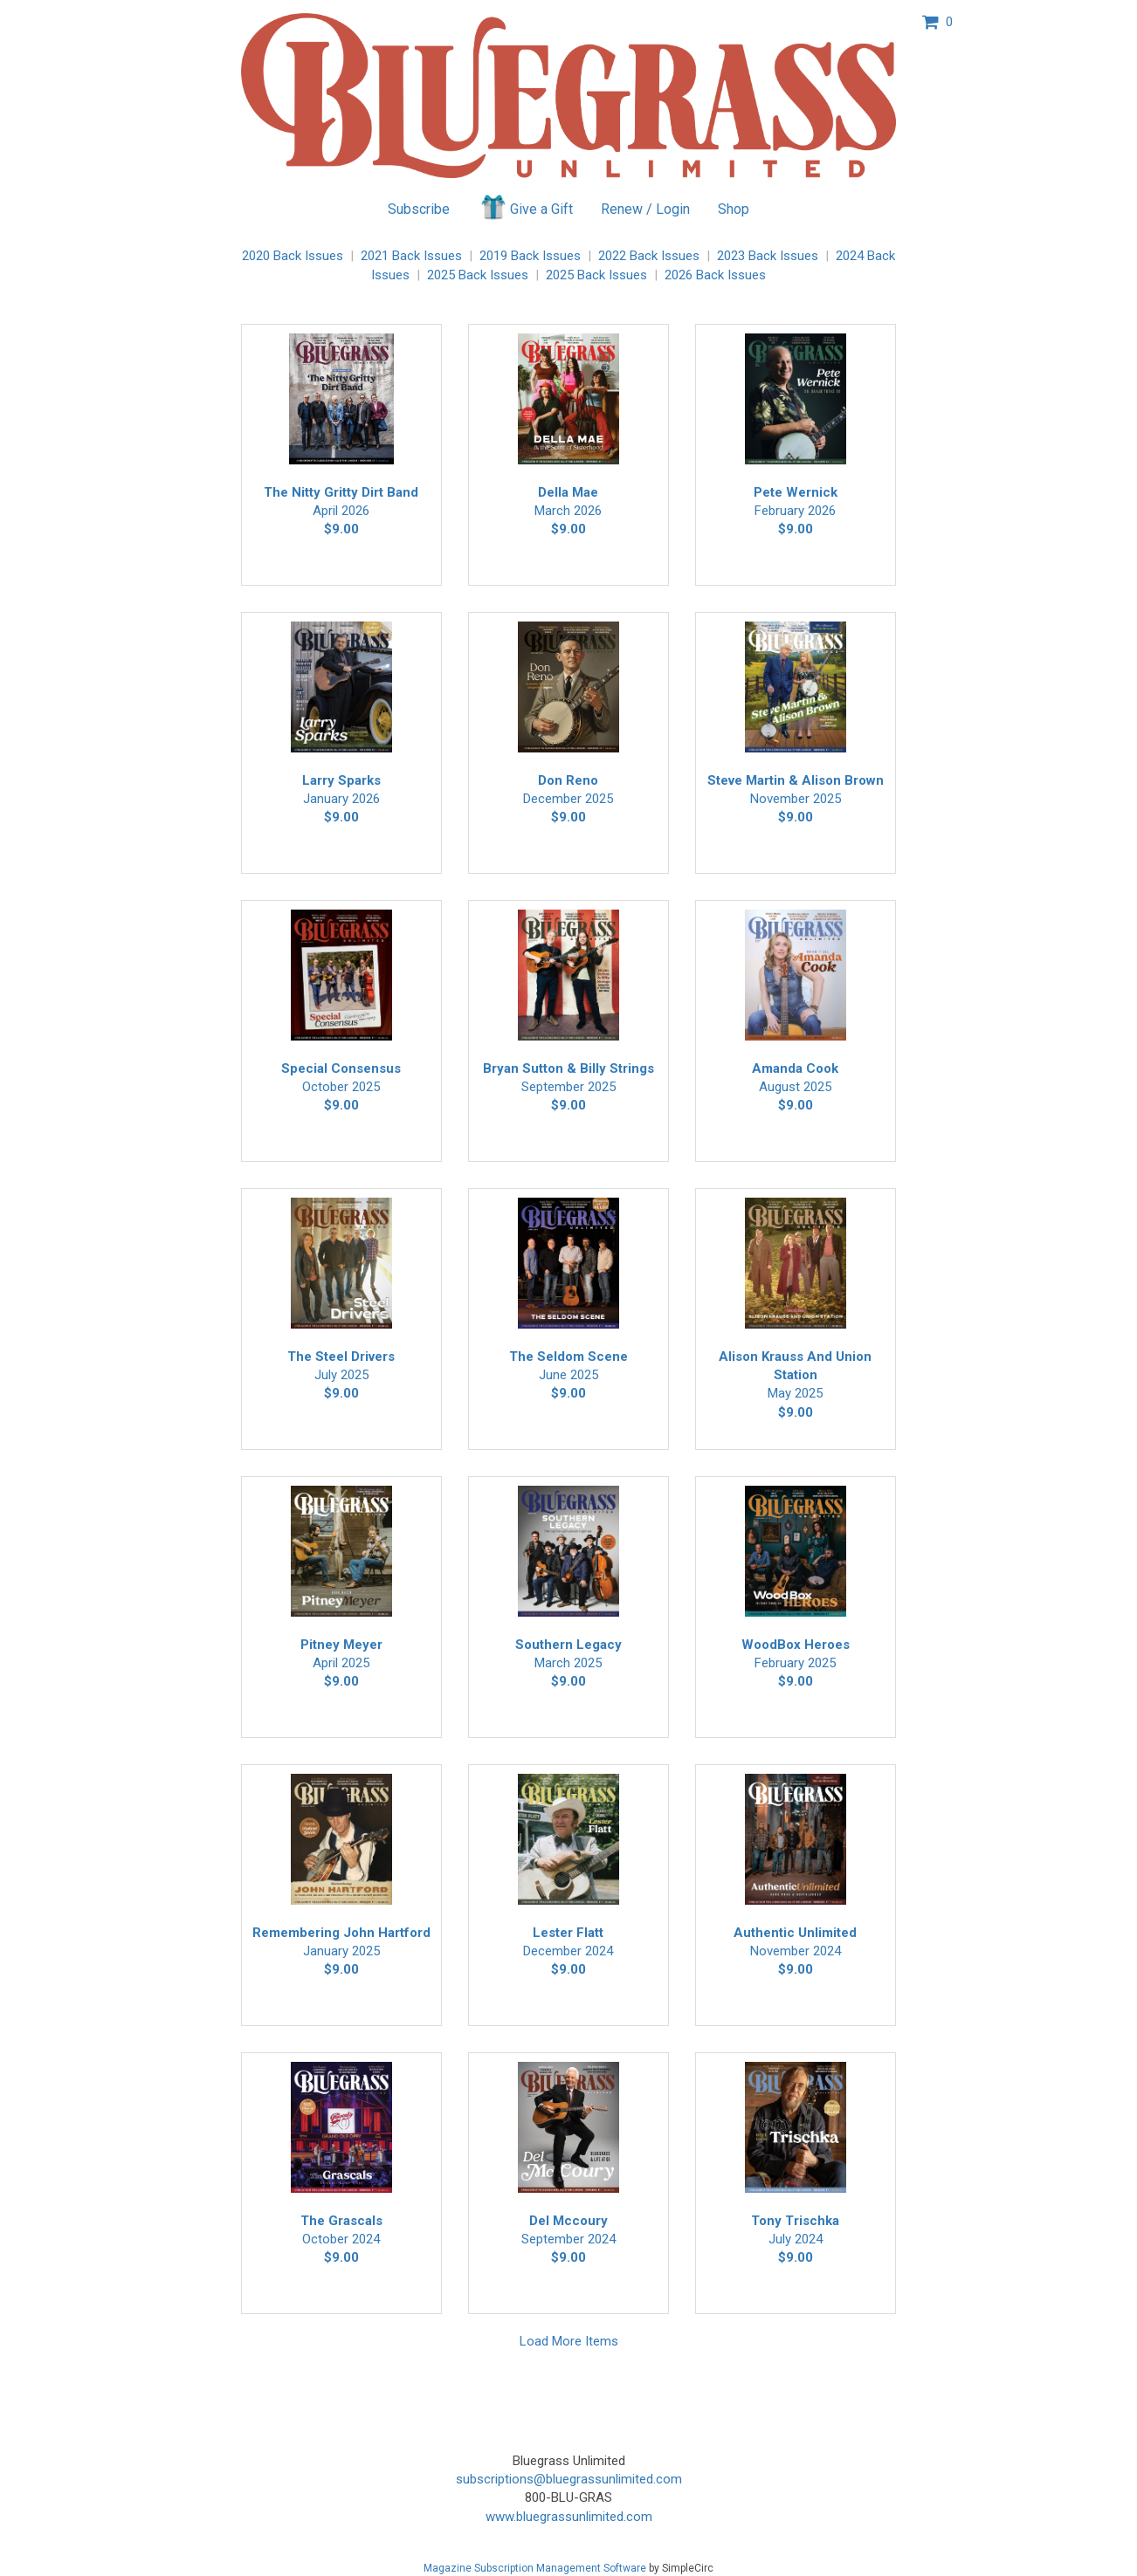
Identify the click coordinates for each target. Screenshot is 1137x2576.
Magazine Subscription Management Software (535, 2568)
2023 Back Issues (767, 256)
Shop (733, 209)
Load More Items (569, 2341)
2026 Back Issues (715, 275)
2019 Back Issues (530, 256)
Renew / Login (645, 209)
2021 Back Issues (411, 256)
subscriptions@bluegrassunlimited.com (569, 2479)
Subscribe (419, 209)
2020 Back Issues (292, 256)
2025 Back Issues (477, 275)
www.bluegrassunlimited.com (569, 2516)
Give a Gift (525, 207)
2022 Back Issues (648, 256)
